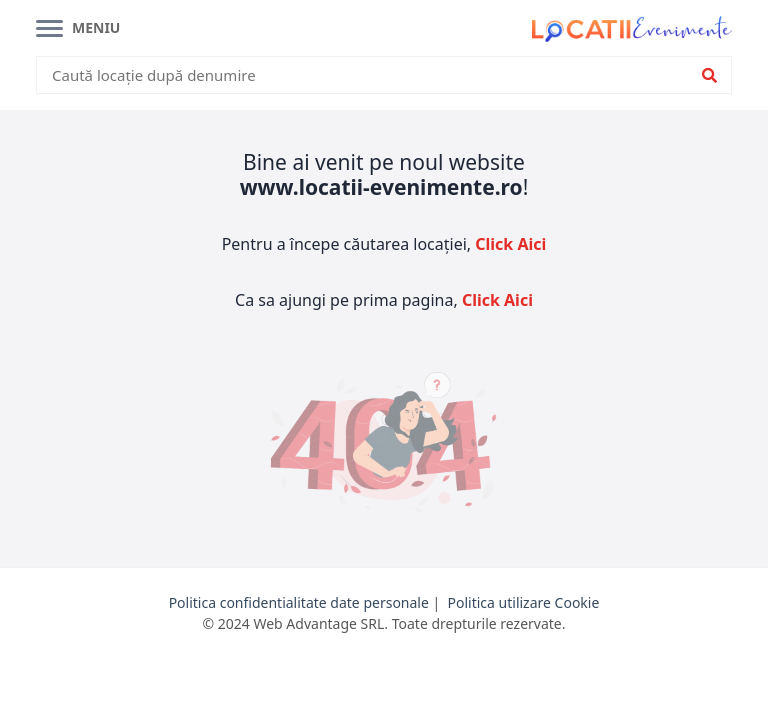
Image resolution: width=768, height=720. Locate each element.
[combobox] (370, 75)
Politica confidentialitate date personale (299, 602)
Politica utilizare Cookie (524, 602)
